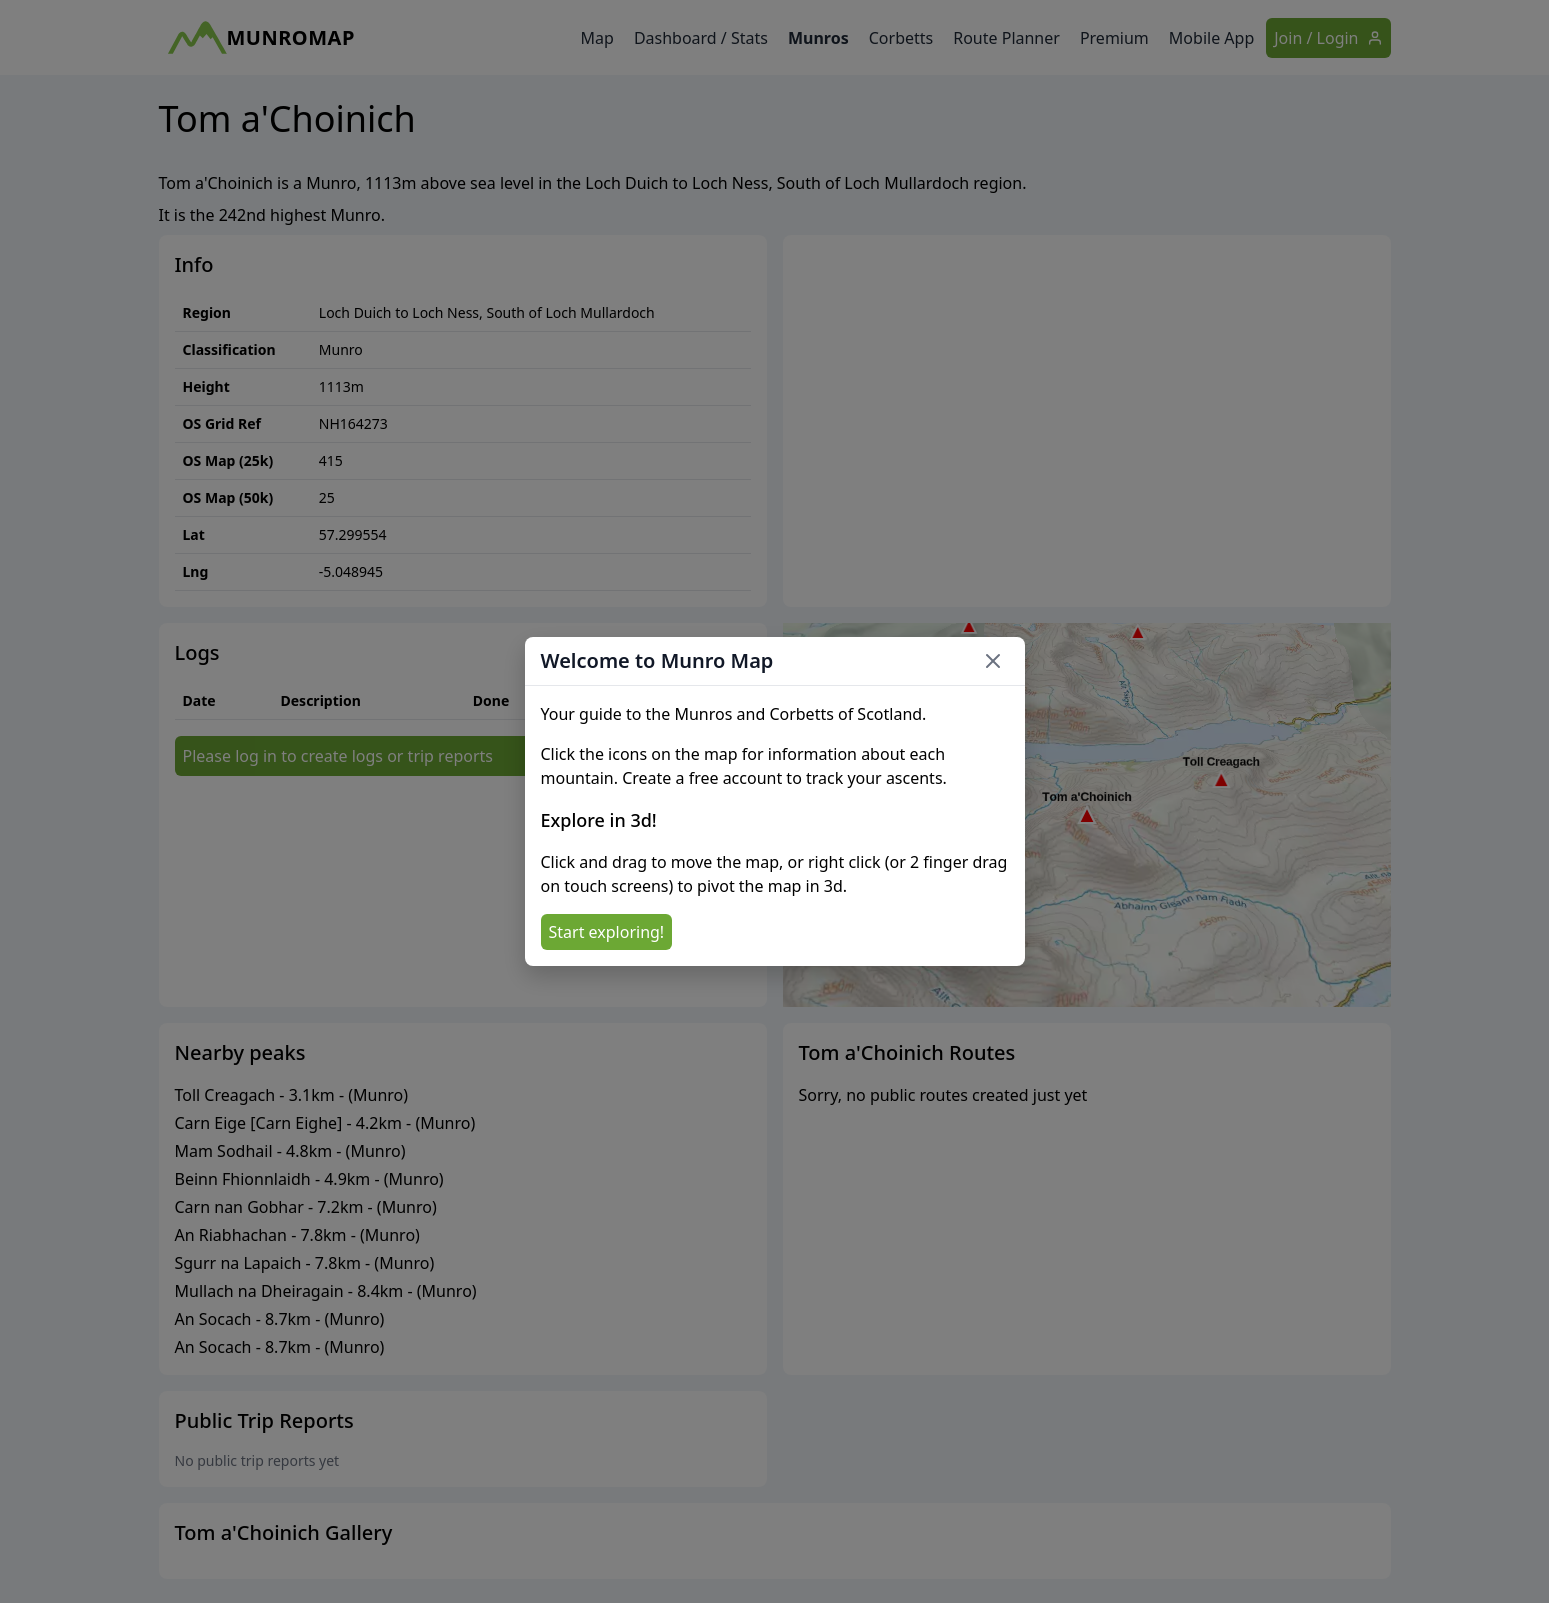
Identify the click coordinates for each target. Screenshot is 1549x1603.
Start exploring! (607, 932)
